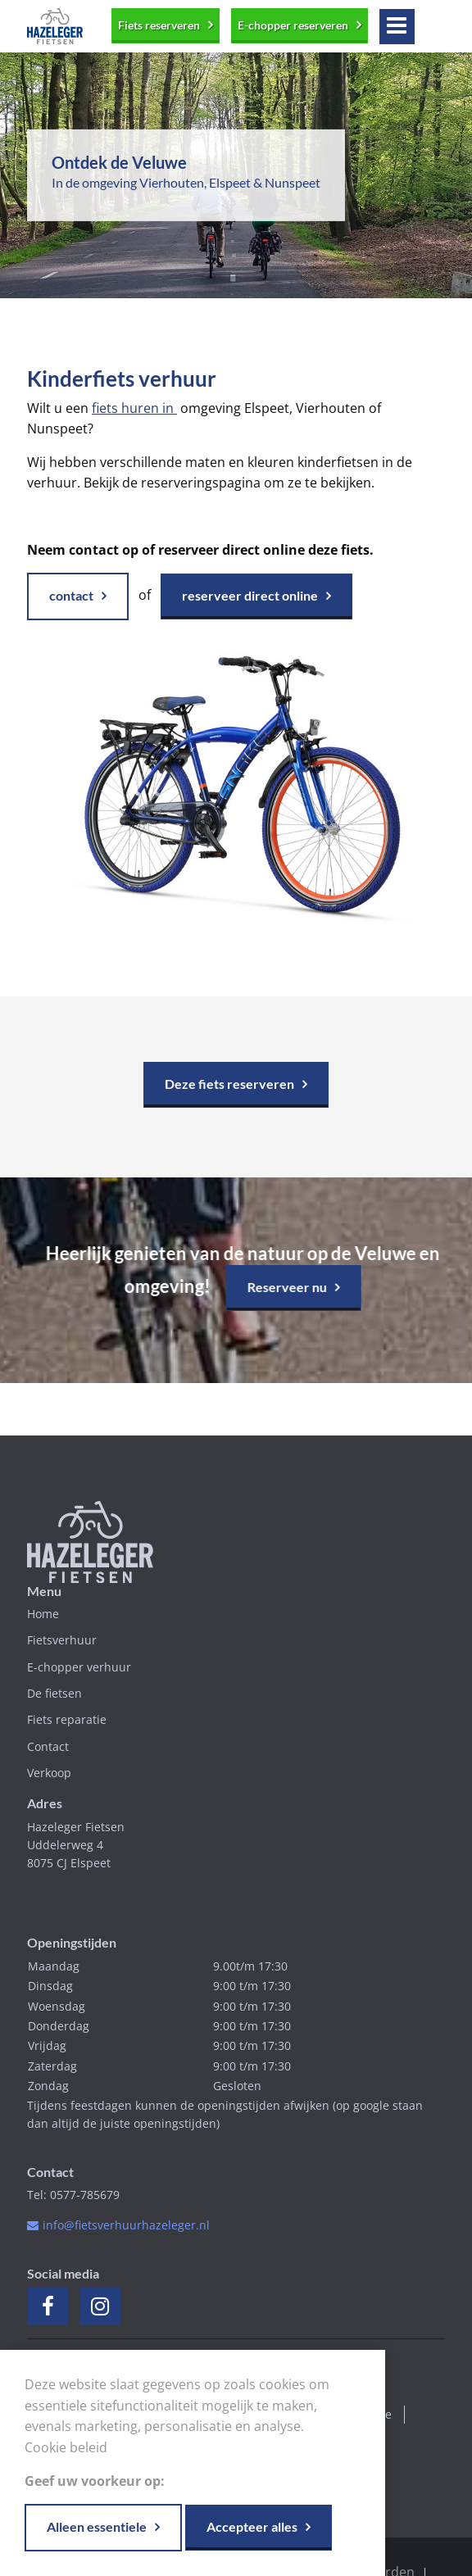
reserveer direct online (250, 595)
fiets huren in (134, 408)
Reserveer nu (282, 1287)
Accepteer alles (251, 2526)
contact (71, 595)
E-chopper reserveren (293, 25)
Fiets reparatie (67, 1719)
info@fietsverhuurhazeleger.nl (126, 2225)
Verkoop (49, 1772)
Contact (48, 1746)
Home (43, 1613)
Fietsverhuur (62, 1640)
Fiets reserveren (159, 25)
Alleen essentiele (97, 2526)
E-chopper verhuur (79, 1667)
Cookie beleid (66, 2447)
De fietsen (54, 1693)
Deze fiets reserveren (229, 1083)
